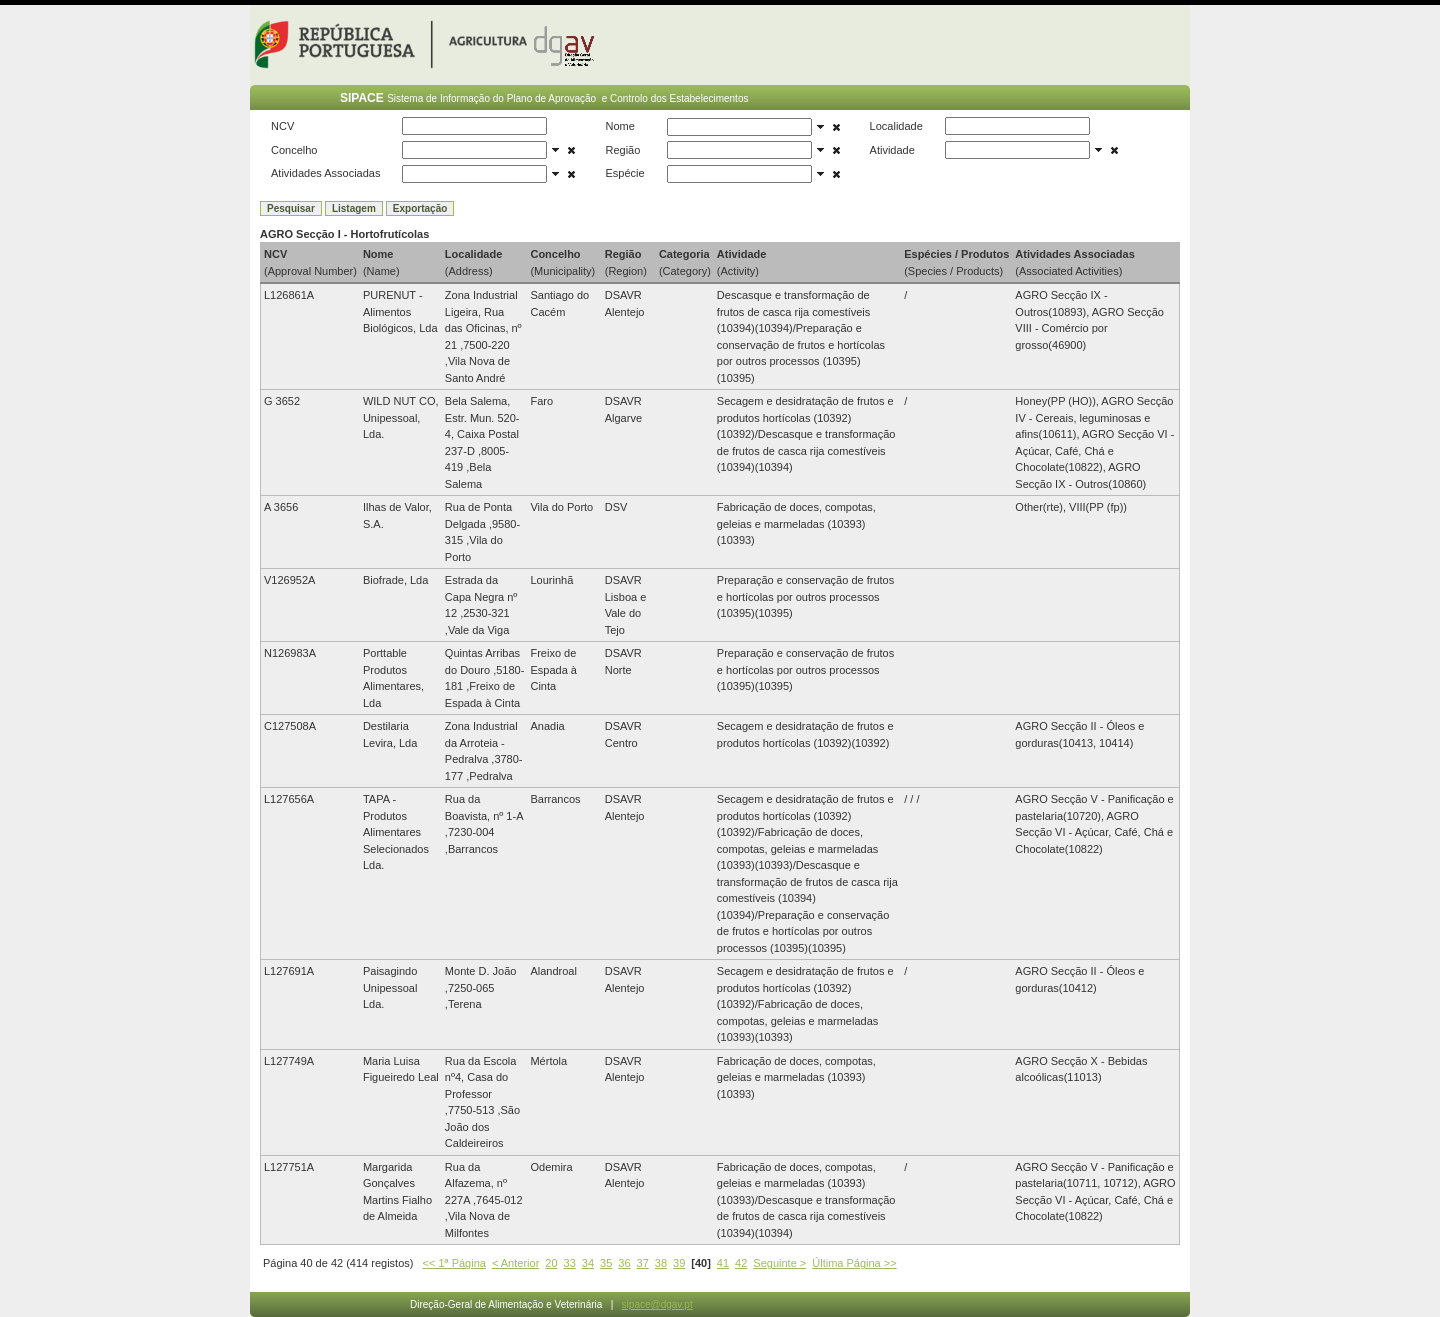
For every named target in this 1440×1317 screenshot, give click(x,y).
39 (679, 1263)
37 (643, 1263)
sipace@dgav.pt (657, 1304)
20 (551, 1263)
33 (570, 1263)
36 (624, 1263)
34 (588, 1263)
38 (661, 1263)
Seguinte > (779, 1263)
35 (606, 1263)
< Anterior (515, 1263)
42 (741, 1263)
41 (723, 1263)
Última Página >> (854, 1263)
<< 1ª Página (454, 1263)
